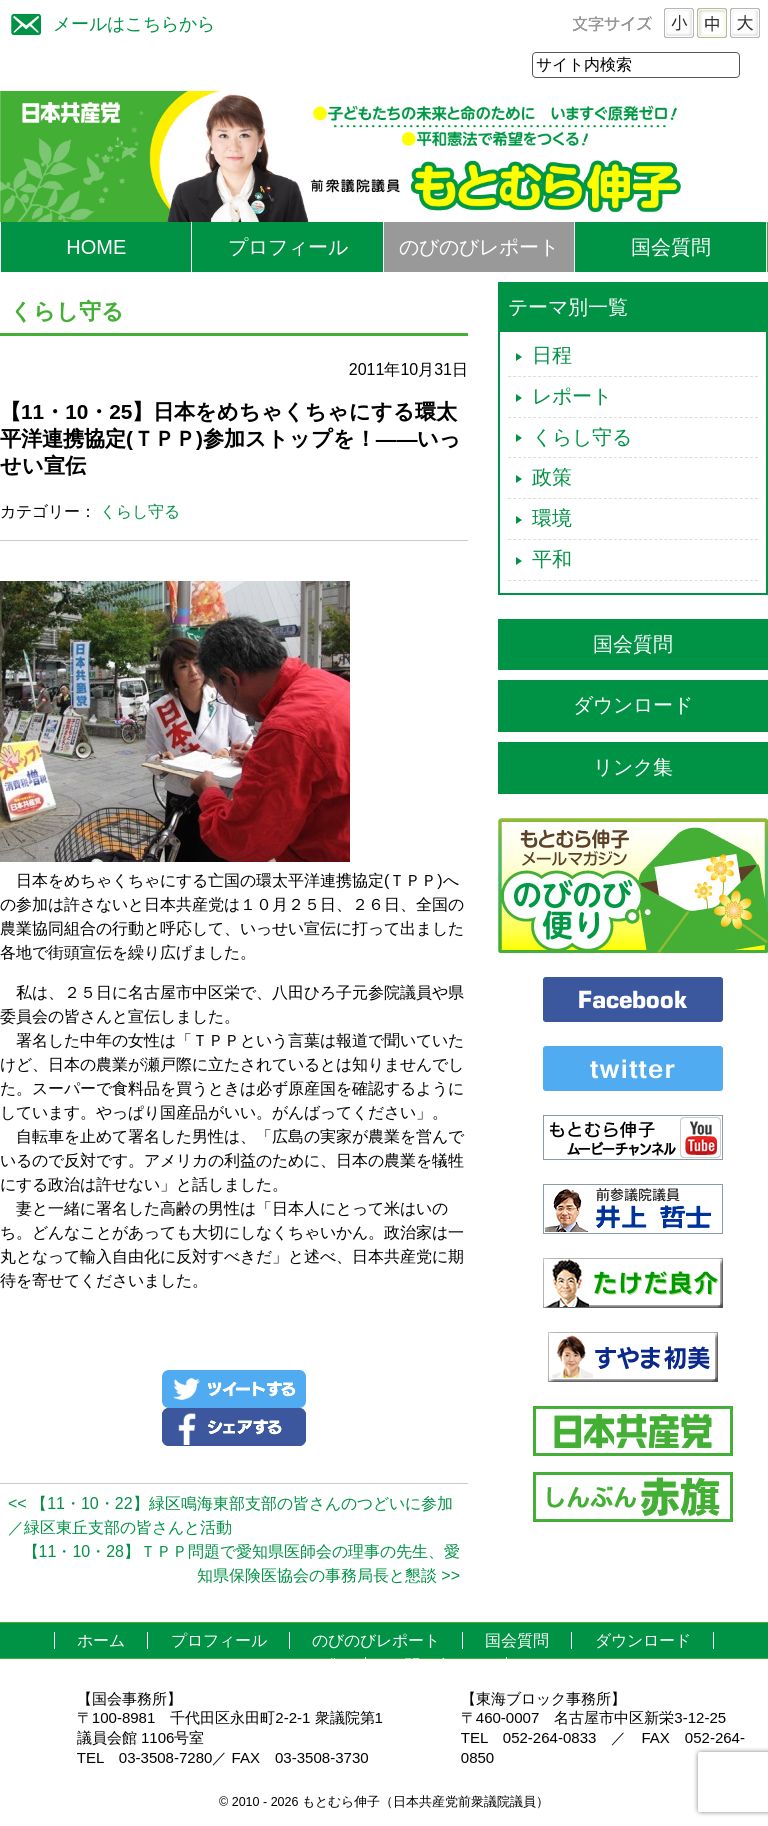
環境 (552, 519)
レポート (572, 397)
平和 (552, 560)
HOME (96, 248)
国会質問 (671, 248)
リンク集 (633, 768)
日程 (552, 356)
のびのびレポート (479, 248)
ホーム (101, 1641)
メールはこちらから (108, 21)
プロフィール (288, 248)
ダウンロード (633, 706)
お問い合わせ (436, 1666)
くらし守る (140, 512)
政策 (552, 478)
